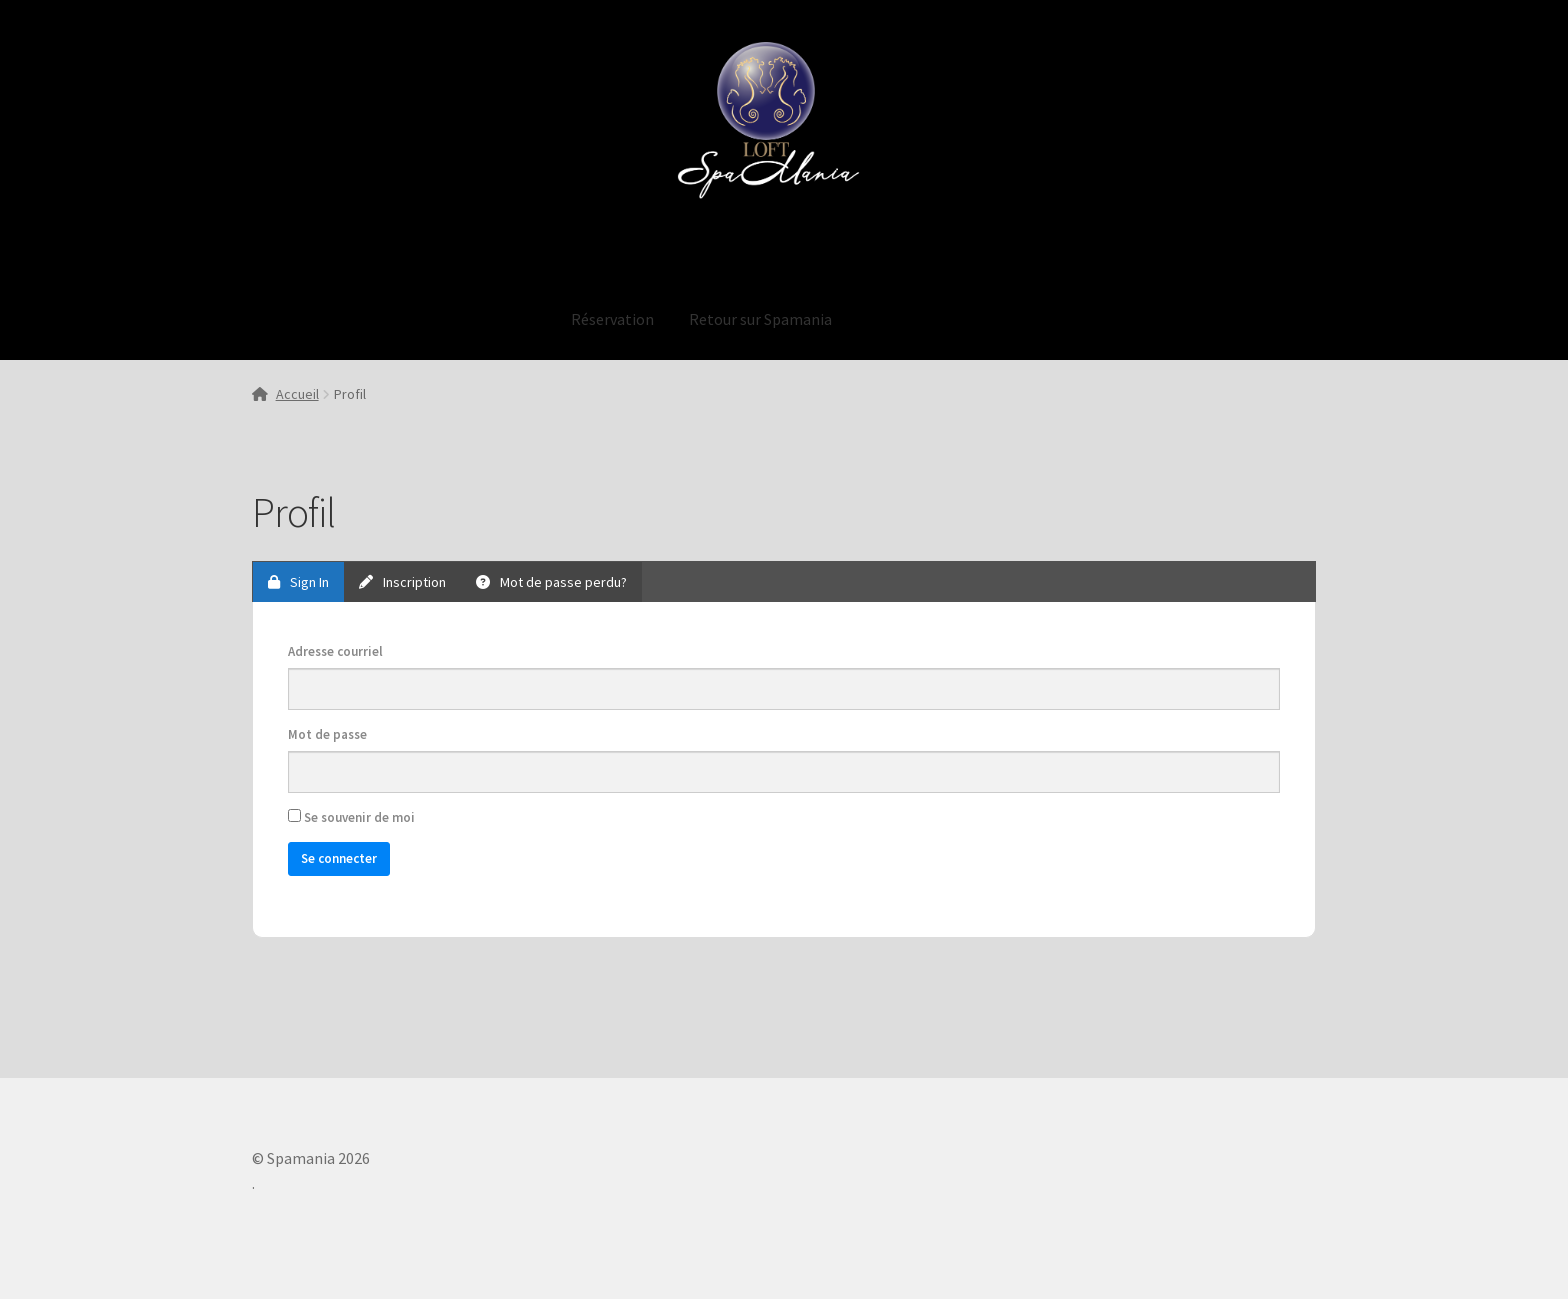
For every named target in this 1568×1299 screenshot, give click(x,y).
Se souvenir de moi (351, 817)
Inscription (402, 582)
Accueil (297, 394)
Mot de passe (327, 734)
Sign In (298, 582)
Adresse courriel (335, 651)
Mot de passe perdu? (551, 582)
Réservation (612, 319)
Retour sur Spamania (760, 319)
